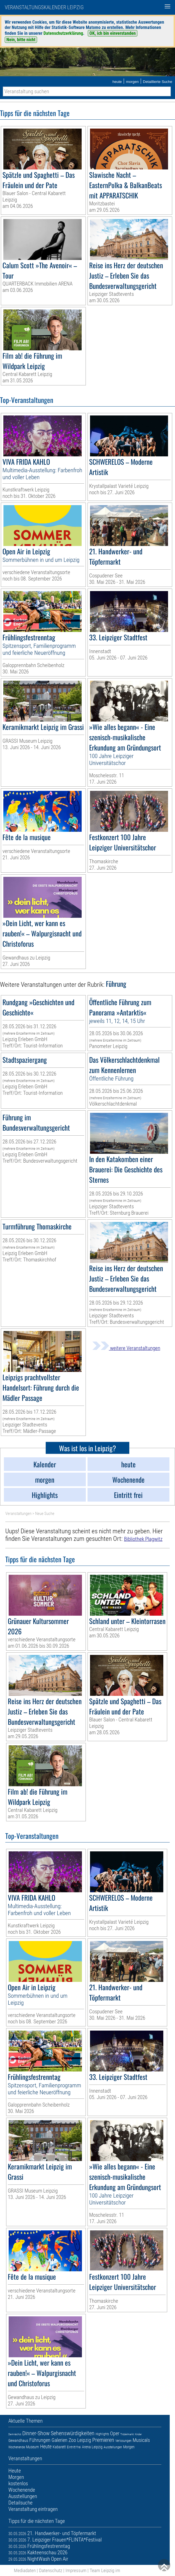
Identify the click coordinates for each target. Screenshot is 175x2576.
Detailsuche (20, 2502)
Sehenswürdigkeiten (72, 2433)
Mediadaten (25, 2570)
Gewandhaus (18, 2440)
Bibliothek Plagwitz (143, 1539)
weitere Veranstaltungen (126, 1348)
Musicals (141, 2440)
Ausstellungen (113, 2447)
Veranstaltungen (18, 1513)
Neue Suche (44, 1513)
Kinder (138, 2434)
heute (117, 82)
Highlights (102, 2434)
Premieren (103, 2440)
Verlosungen (123, 2441)
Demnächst (14, 2434)
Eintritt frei (74, 2447)
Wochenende (16, 2447)
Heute (46, 2446)
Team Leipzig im (105, 2570)
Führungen (39, 2440)
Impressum (75, 2570)
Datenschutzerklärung (63, 33)
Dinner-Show (36, 2433)
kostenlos (18, 2483)
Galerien (59, 2440)
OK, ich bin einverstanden (112, 33)
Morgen (129, 2447)
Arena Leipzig (92, 2447)
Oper (114, 2433)
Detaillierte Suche (157, 82)
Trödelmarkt (127, 2434)
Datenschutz (50, 2570)
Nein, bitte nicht (20, 39)
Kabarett (59, 2447)
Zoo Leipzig (80, 2440)
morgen (132, 82)
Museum (32, 2447)
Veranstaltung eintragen (33, 2509)
